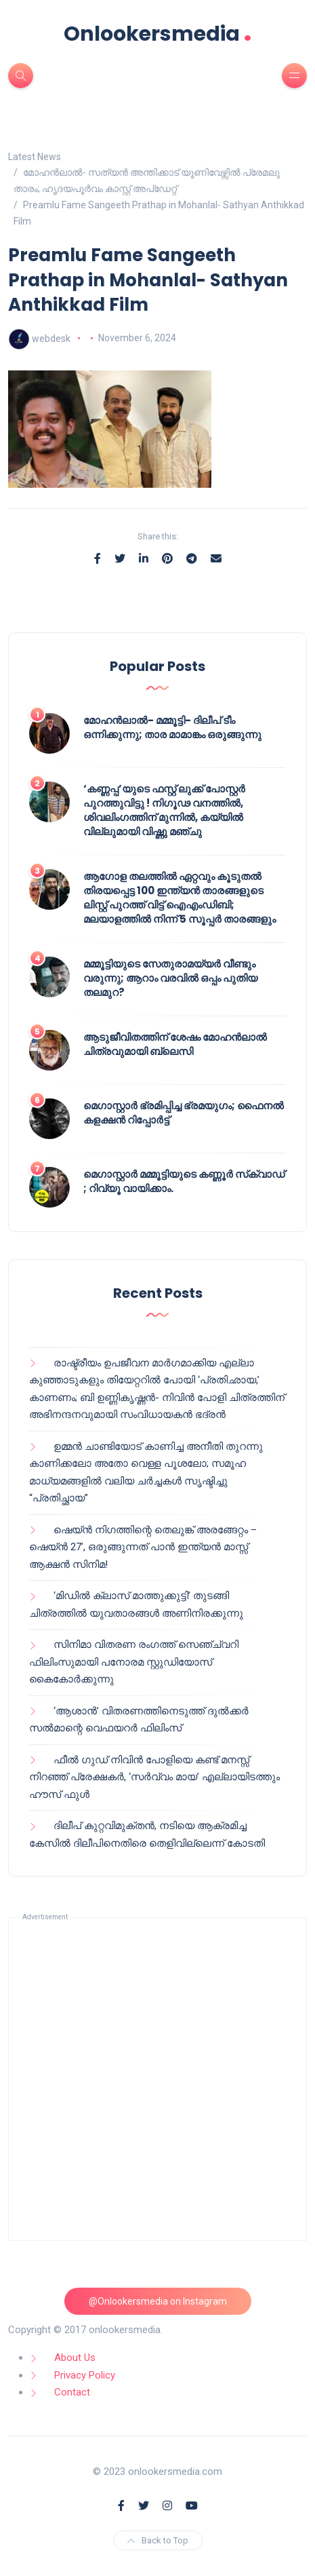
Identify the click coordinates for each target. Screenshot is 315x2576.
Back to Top (157, 2540)
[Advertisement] (157, 2079)
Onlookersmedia (158, 34)
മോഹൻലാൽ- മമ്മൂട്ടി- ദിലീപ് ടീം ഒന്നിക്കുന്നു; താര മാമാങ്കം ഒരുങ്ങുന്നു (172, 727)
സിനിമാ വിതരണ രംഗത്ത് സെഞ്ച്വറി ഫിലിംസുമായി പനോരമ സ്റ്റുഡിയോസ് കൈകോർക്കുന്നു (133, 1661)
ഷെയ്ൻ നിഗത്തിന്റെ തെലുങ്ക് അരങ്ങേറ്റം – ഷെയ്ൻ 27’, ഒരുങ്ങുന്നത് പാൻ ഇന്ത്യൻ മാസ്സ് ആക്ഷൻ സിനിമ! (143, 1547)
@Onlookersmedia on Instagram (158, 2301)
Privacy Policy (84, 2375)
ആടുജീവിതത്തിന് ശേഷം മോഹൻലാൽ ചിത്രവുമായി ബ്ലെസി (175, 1044)
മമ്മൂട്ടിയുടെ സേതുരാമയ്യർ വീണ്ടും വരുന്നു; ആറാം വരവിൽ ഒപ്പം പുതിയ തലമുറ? (170, 978)
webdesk (51, 337)
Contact (72, 2392)
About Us (75, 2357)
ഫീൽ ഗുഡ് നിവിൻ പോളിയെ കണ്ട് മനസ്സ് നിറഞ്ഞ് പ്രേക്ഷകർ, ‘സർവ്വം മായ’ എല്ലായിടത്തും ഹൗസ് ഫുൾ (154, 1777)
